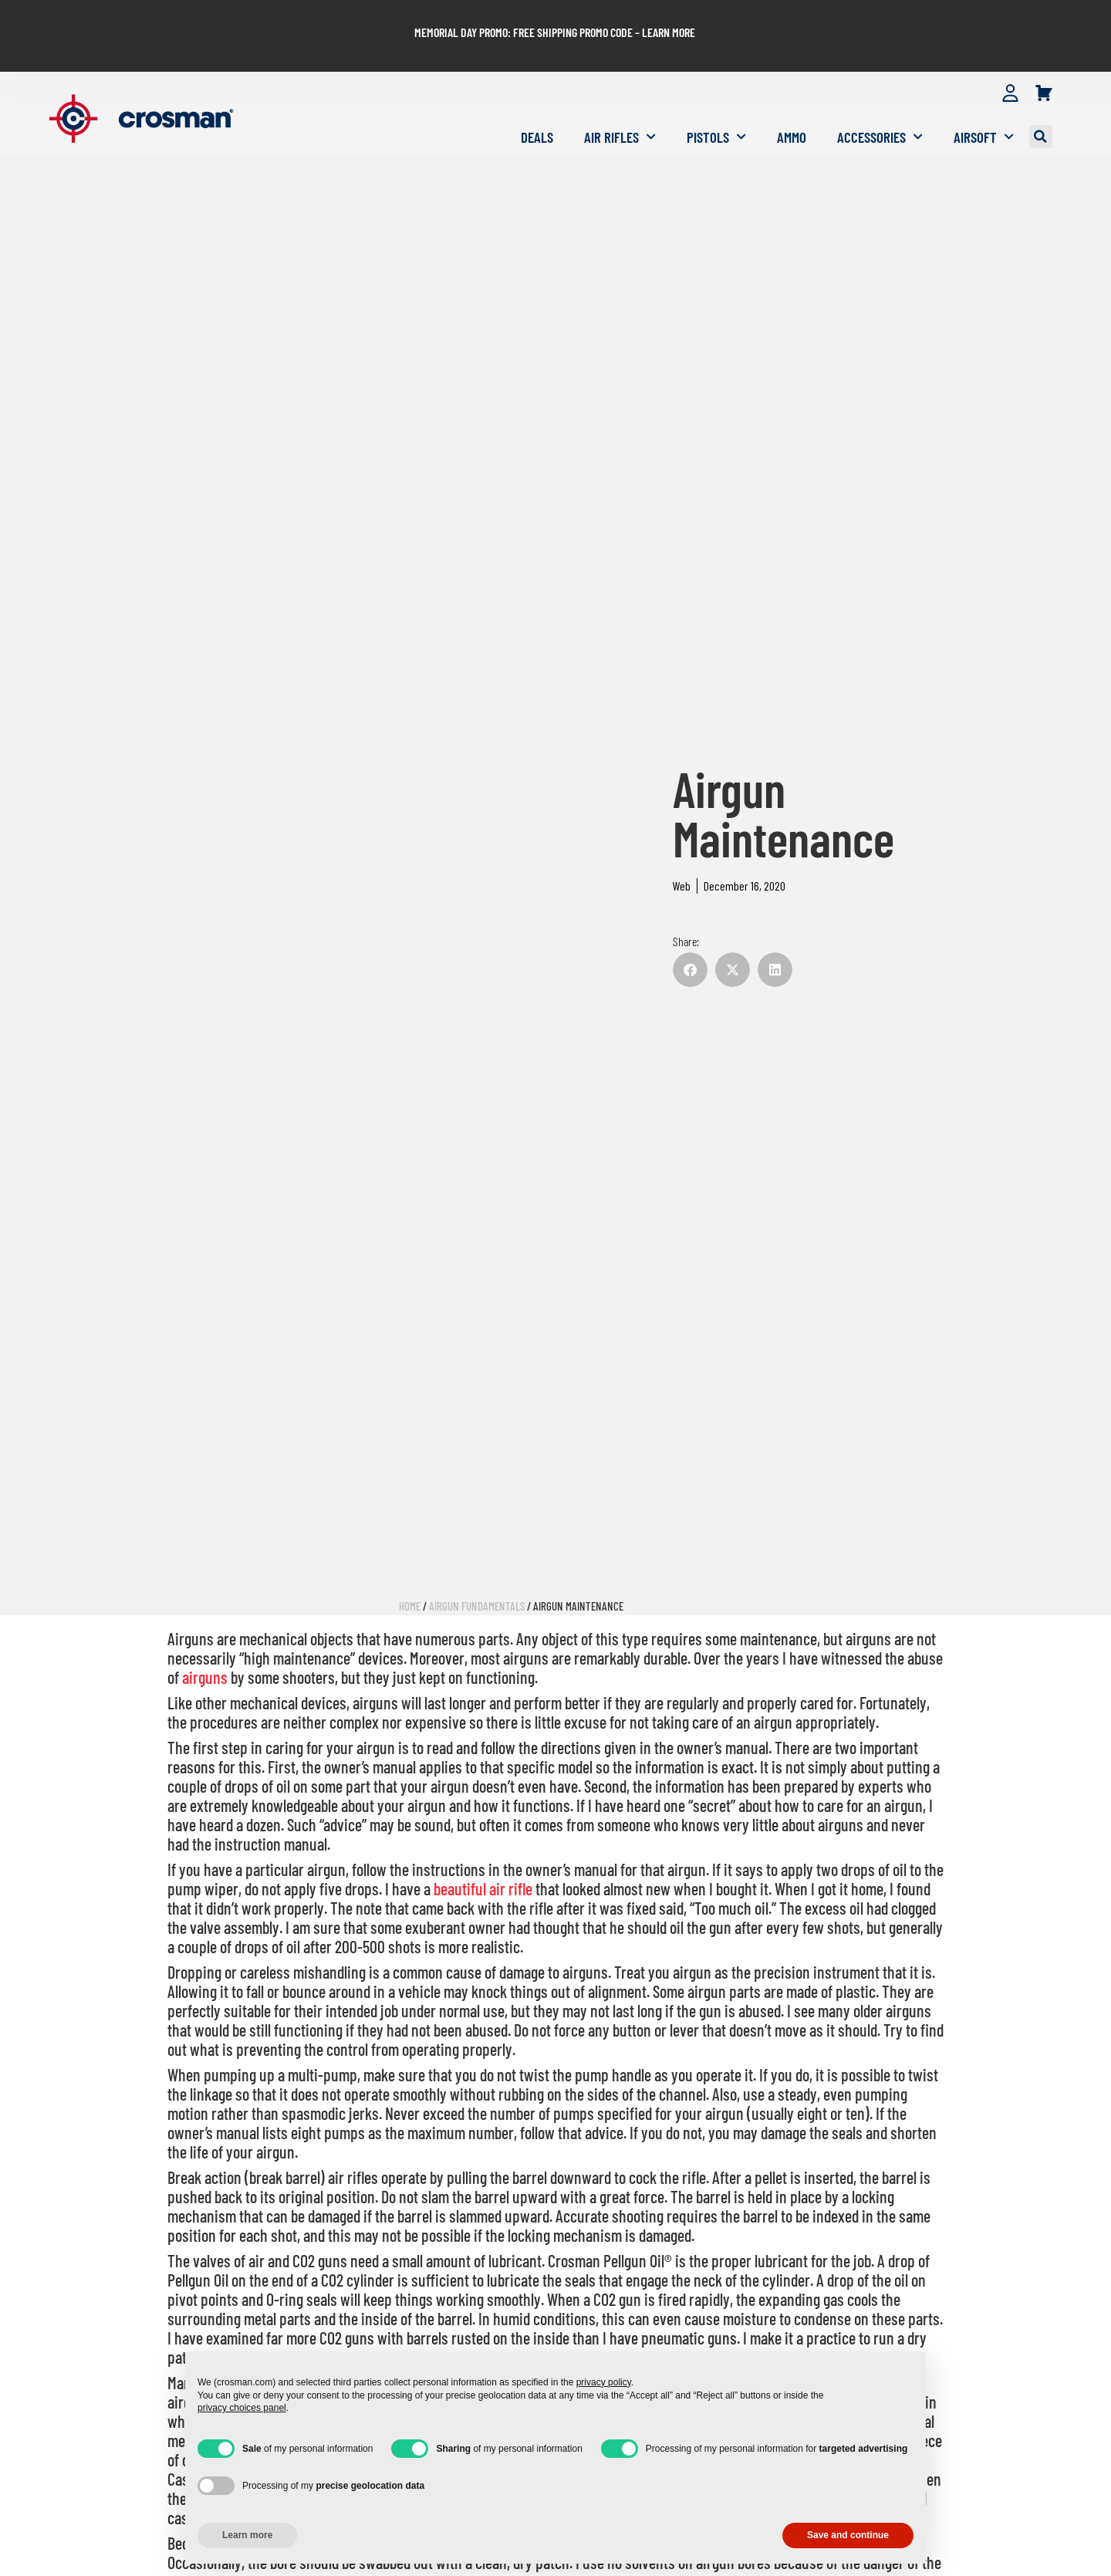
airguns (205, 1645)
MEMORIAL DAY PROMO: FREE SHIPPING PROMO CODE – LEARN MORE (554, 16)
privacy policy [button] (603, 2382)
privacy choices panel (242, 2407)
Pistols (716, 105)
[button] (1040, 105)
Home (409, 1574)
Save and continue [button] (848, 2535)
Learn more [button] (247, 2535)
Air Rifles (620, 105)
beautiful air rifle (483, 1857)
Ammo (791, 105)
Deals (537, 105)
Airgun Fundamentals (477, 1574)
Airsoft (984, 105)
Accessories (880, 105)
